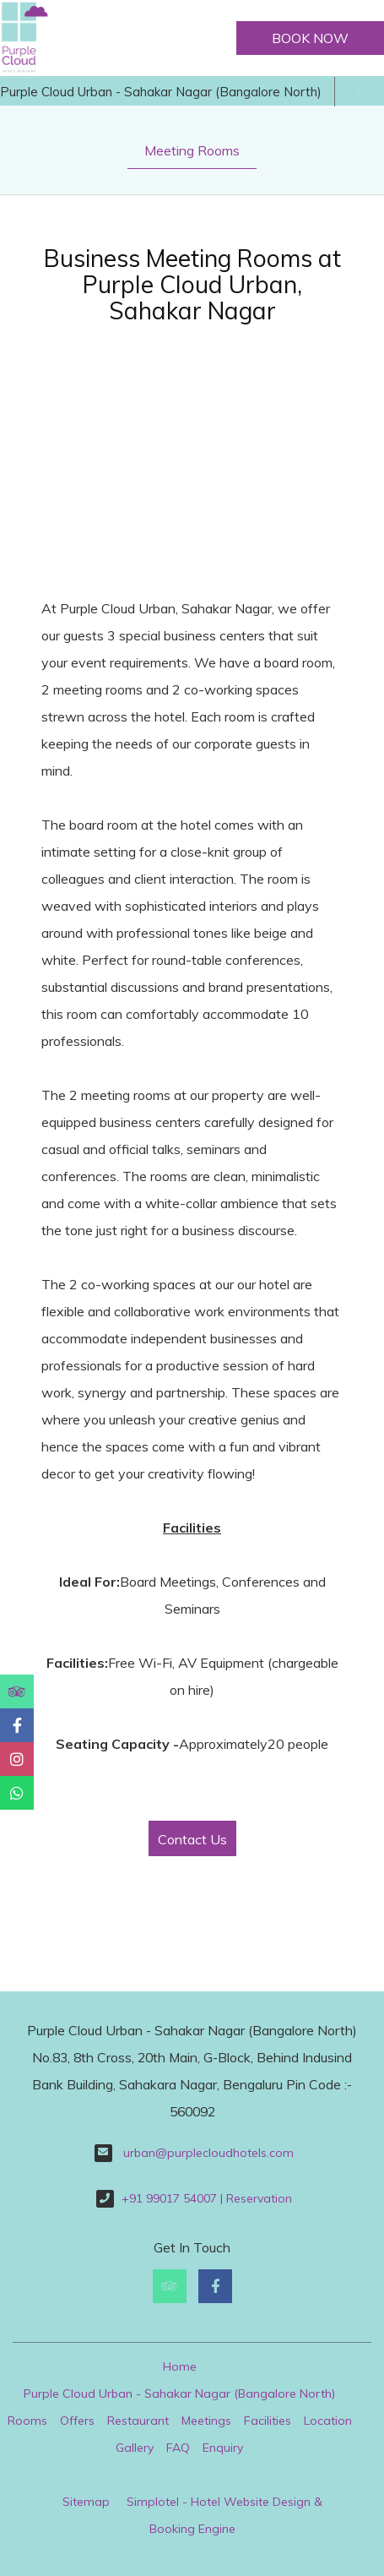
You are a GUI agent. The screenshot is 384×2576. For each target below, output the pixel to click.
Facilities (267, 2420)
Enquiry (223, 2447)
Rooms (27, 2420)
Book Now (310, 38)
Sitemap (86, 2501)
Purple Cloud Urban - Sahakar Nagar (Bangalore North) (161, 92)
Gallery (135, 2447)
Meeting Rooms (192, 150)
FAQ (178, 2447)
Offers (77, 2420)
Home (180, 2366)
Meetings (206, 2420)
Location (328, 2420)
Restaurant (138, 2420)
